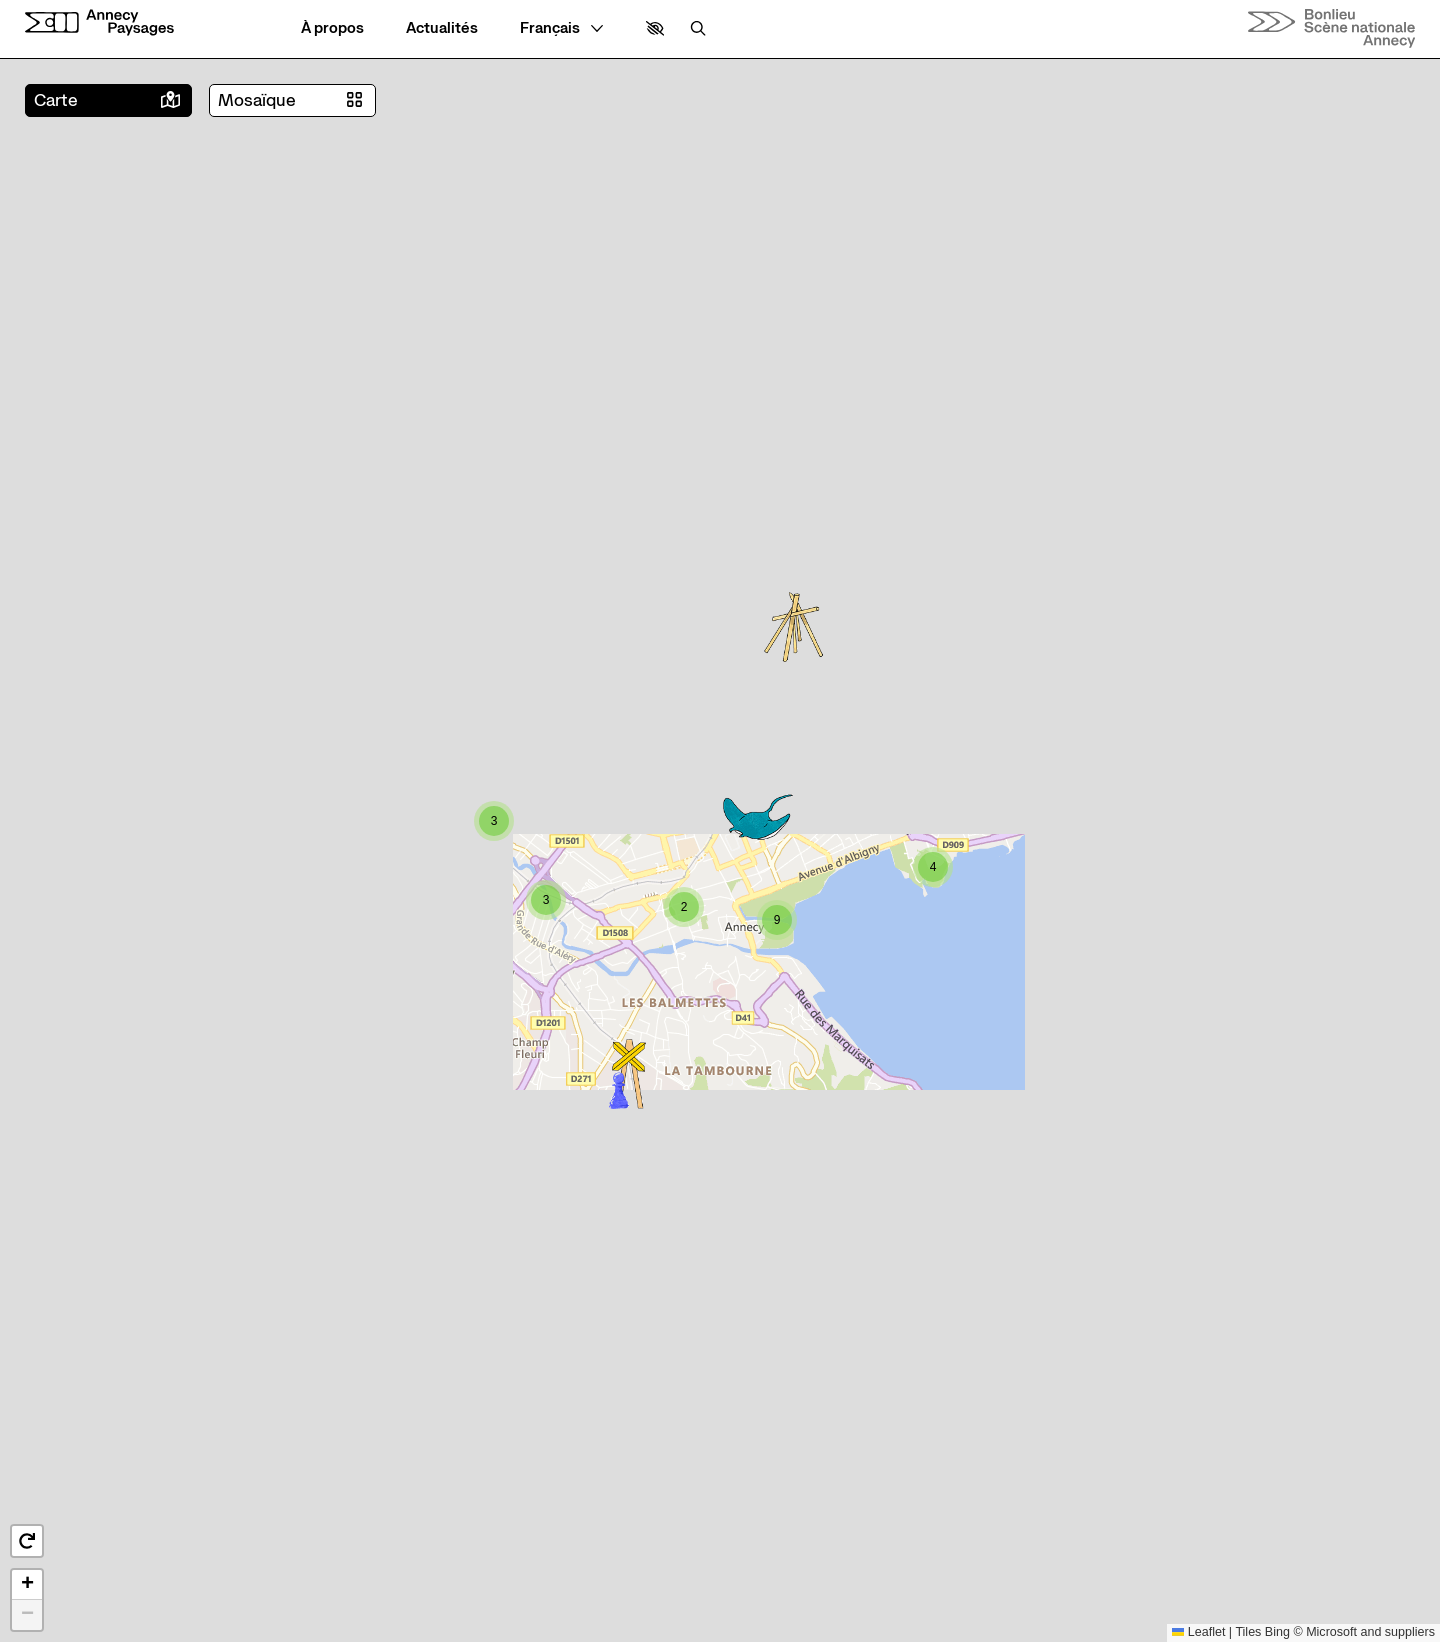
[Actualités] (442, 28)
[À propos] (332, 28)
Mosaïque (257, 100)
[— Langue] (562, 28)
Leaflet (1199, 1632)
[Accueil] (99, 22)
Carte (56, 100)
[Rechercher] (698, 28)
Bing (1277, 1632)
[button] (655, 28)
